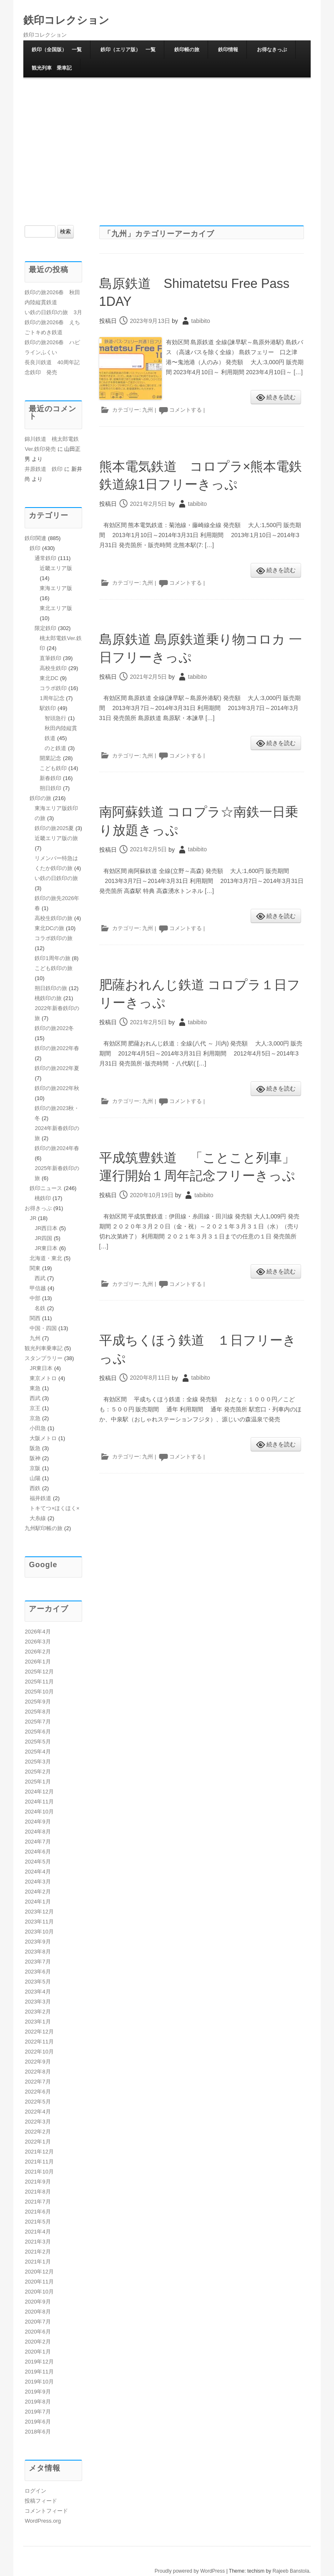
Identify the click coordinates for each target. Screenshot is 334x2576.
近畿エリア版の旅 (56, 838)
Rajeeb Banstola (291, 2571)
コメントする (185, 410)
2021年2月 (37, 2251)
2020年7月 (37, 2321)
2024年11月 (39, 1801)
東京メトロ (43, 1378)
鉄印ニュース (46, 1188)
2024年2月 (37, 1891)
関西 (35, 1318)
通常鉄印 (45, 558)
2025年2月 (37, 1771)
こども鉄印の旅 (54, 968)
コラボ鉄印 (53, 688)
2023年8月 (37, 1951)
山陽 (35, 1478)
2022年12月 (39, 2031)
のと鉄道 (55, 748)
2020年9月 (37, 2301)
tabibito (200, 321)
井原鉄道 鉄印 (44, 469)
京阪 (35, 1468)
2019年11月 (39, 2371)
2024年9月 (37, 1821)
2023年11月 (39, 1921)
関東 (35, 1268)
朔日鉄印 (50, 788)
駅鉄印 (48, 708)
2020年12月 (39, 2271)
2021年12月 (39, 2151)
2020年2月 (37, 2341)
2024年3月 (37, 1881)
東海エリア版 (56, 588)
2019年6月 (37, 2421)
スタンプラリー (44, 1358)
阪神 (35, 1458)
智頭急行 (55, 718)
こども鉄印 (53, 768)
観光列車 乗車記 (52, 68)
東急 (35, 1388)
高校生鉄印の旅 (54, 918)
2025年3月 (37, 1761)
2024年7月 (37, 1841)
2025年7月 (37, 1721)
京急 (35, 1418)
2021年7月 (37, 2201)
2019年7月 (37, 2411)
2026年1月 (37, 1661)
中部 (35, 1298)
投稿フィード (41, 2501)
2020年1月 (37, 2351)
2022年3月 (37, 2121)
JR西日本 (46, 1228)
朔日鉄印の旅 (51, 988)
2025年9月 (37, 1701)
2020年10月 (39, 2291)
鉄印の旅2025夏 (54, 828)
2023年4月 (37, 1991)
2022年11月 (39, 2041)
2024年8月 (37, 1831)
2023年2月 (37, 2011)
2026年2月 (37, 1651)
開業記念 (50, 758)
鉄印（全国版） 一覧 (57, 50)
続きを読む (281, 397)
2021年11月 (39, 2161)
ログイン (35, 2491)
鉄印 (35, 548)
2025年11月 (39, 1681)
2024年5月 (37, 1861)
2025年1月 (37, 1781)
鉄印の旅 (40, 798)
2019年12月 (39, 2361)
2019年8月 (37, 2401)
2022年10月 (39, 2051)
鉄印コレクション (68, 20)
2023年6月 (37, 1971)
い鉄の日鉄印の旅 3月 (53, 312)
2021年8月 (37, 2191)
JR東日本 (46, 1248)
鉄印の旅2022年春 (57, 1048)
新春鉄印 (50, 778)
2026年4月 (37, 1631)
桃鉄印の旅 (48, 998)
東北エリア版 (56, 608)
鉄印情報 (228, 50)
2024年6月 (37, 1851)
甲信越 (38, 1288)
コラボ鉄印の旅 (54, 938)
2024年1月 (37, 1901)
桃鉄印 (43, 1198)
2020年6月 (37, 2331)
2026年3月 (37, 1641)
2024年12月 (39, 1791)
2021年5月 (37, 2221)
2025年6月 (37, 1731)
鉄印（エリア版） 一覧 (128, 50)
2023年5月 (37, 1981)
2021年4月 (37, 2231)
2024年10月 (39, 1811)
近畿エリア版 (56, 568)
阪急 (35, 1448)
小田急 (38, 1428)
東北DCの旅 (49, 928)
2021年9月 (37, 2181)
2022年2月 (37, 2131)
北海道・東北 (46, 1258)
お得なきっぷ (272, 50)
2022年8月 (37, 2071)
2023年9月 (37, 1941)
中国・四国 (43, 1328)
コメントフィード (46, 2511)
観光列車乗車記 (44, 1348)
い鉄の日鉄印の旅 (56, 878)
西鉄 (35, 1488)
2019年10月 (39, 2381)
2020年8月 (37, 2311)
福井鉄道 (40, 1498)
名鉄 (40, 1308)
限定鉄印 (45, 628)
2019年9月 (37, 2391)
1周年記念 (52, 698)
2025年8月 (37, 1711)
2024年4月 (37, 1871)
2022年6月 (37, 2091)
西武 (40, 1278)
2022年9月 (37, 2061)
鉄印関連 (35, 538)
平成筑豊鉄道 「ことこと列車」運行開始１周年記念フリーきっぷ (197, 1192)
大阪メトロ (43, 1438)
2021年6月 (37, 2211)
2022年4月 (37, 2111)
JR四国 (43, 1238)
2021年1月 (37, 2261)
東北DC (49, 678)
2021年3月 (37, 2241)
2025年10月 (39, 1691)
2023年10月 (39, 1931)
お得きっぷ (38, 1208)
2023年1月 (37, 2021)
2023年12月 (39, 1911)
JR (33, 1218)
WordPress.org (42, 2521)
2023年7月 (37, 1961)
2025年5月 (37, 1741)
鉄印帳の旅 (186, 50)
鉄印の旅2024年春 (57, 1148)
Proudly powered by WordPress (190, 2571)
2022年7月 (37, 2081)
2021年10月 (39, 2171)
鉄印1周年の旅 (52, 958)
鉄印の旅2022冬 (54, 1028)
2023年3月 (37, 2001)
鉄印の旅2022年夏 (57, 1068)
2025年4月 (37, 1751)
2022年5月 (37, 2101)
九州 (147, 410)
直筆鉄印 (50, 658)
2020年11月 (39, 2281)
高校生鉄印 (53, 668)
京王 (35, 1408)
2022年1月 (37, 2141)
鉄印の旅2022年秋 (57, 1088)
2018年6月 (37, 2431)
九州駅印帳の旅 (44, 1528)
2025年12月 (39, 1671)
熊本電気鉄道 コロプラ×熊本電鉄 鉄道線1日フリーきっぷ (194, 483)
